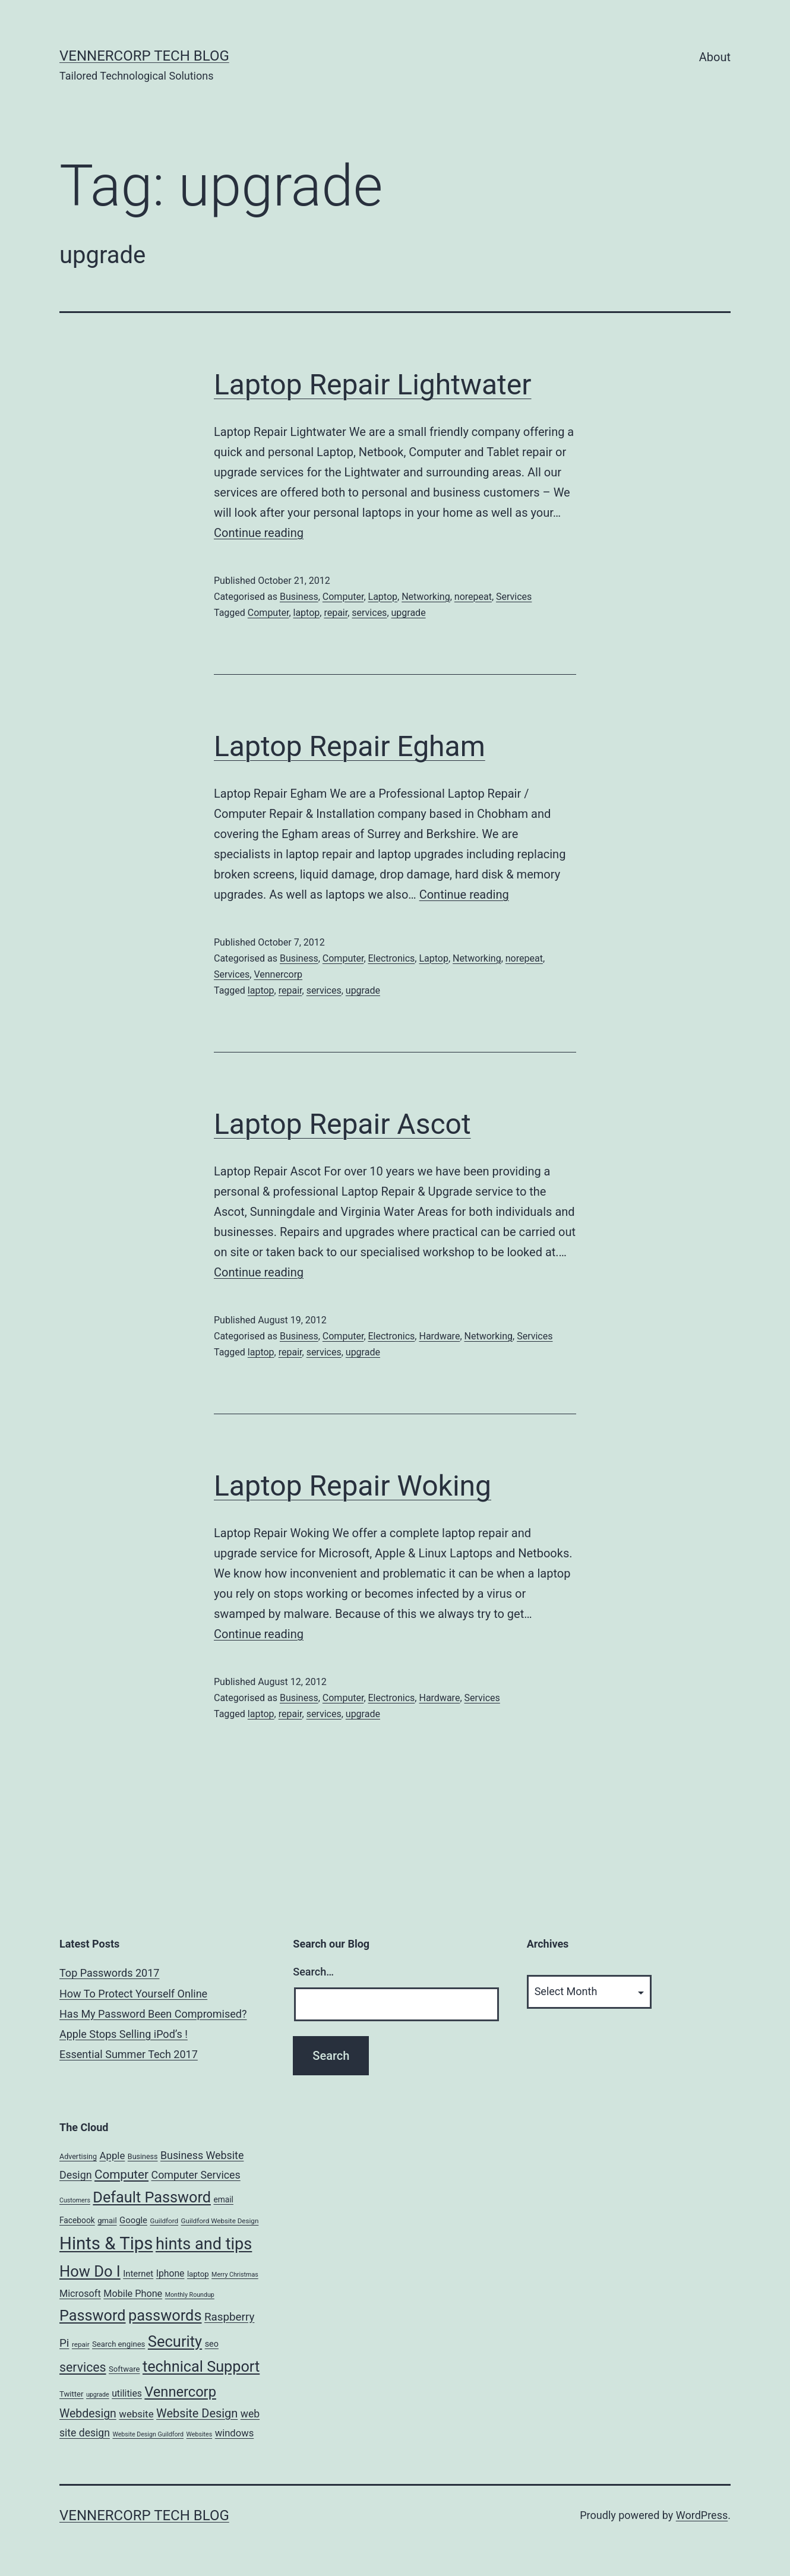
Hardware (439, 1336)
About (715, 57)
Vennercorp (278, 974)
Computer (343, 596)
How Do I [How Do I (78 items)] (90, 2271)
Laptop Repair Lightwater (373, 385)
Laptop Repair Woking (352, 1486)
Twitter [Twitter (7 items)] (71, 2393)
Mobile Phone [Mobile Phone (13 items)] (132, 2293)
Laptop (383, 596)
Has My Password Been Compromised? (153, 2014)
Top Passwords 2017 (109, 1973)
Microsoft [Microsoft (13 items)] (80, 2293)
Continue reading (259, 533)
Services (514, 596)
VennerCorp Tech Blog (144, 56)
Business (299, 596)
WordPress (702, 2515)
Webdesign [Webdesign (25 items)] (87, 2413)
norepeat (473, 596)
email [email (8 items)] (223, 2199)
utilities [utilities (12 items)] (127, 2393)
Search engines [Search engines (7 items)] (118, 2344)
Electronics (391, 958)
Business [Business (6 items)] (143, 2156)
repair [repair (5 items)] (81, 2344)
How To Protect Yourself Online (133, 1993)
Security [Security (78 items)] (175, 2341)
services (369, 612)
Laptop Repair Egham (349, 746)
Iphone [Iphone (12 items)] (170, 2273)
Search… (313, 1971)
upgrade (408, 612)
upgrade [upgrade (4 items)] (97, 2394)
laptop (306, 612)
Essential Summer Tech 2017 (128, 2054)
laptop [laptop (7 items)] (198, 2274)
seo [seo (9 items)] (212, 2344)
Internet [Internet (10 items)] (138, 2273)
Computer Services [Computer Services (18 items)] (196, 2175)
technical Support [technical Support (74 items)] (201, 2366)
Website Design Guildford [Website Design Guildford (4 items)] (148, 2434)
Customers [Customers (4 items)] (74, 2200)
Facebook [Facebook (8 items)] (77, 2220)
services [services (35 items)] (82, 2367)
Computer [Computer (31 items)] (121, 2174)
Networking (426, 596)
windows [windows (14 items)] (234, 2433)
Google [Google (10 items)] (133, 2220)
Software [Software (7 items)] (124, 2369)
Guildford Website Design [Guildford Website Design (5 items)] (220, 2221)
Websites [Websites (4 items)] (200, 2434)
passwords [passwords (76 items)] (164, 2315)
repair (335, 612)
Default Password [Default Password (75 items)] (152, 2197)
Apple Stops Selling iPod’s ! (123, 2034)
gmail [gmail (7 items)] (106, 2220)
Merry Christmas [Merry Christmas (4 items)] (234, 2274)
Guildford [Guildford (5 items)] (164, 2221)
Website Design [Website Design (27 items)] (197, 2413)
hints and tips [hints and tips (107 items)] (204, 2243)
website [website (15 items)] (136, 2414)
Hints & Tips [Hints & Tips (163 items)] (106, 2243)
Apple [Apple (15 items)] (112, 2155)
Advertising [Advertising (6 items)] (78, 2156)
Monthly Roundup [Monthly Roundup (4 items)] (189, 2295)
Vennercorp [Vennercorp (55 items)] (180, 2392)
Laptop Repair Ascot (342, 1124)
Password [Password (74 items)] (92, 2315)
